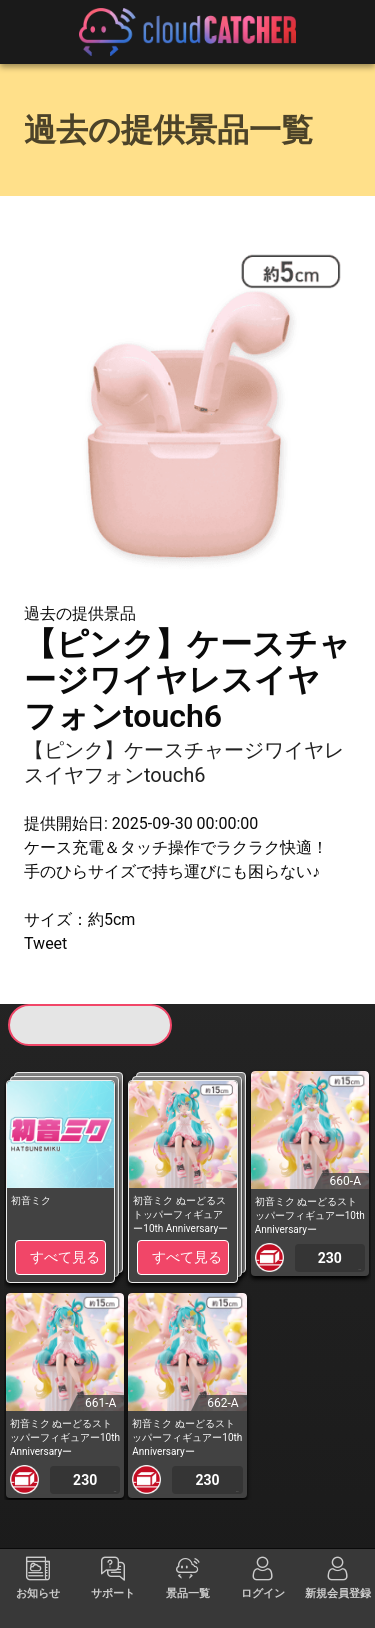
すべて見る (65, 1257)
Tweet (45, 943)
